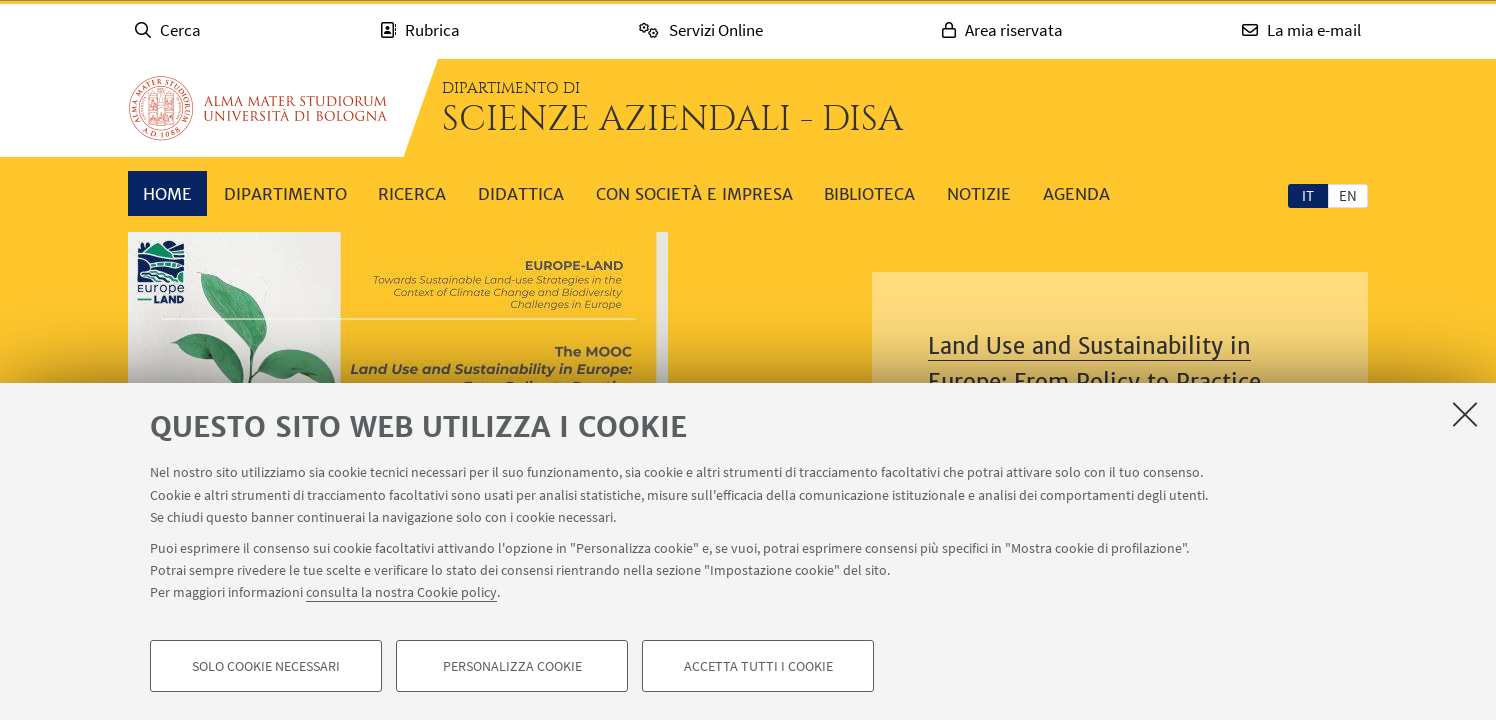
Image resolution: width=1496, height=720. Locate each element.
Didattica (521, 194)
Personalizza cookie (512, 666)
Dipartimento (285, 194)
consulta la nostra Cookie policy (401, 592)
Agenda (1076, 194)
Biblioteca (869, 194)
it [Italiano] (1308, 195)
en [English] (1348, 195)
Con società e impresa (694, 194)
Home (167, 194)
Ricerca (412, 194)
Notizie (979, 194)
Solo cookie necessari (266, 666)
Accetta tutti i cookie (758, 666)
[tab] (1308, 195)
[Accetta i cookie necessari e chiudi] (1465, 414)
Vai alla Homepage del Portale (258, 108)
